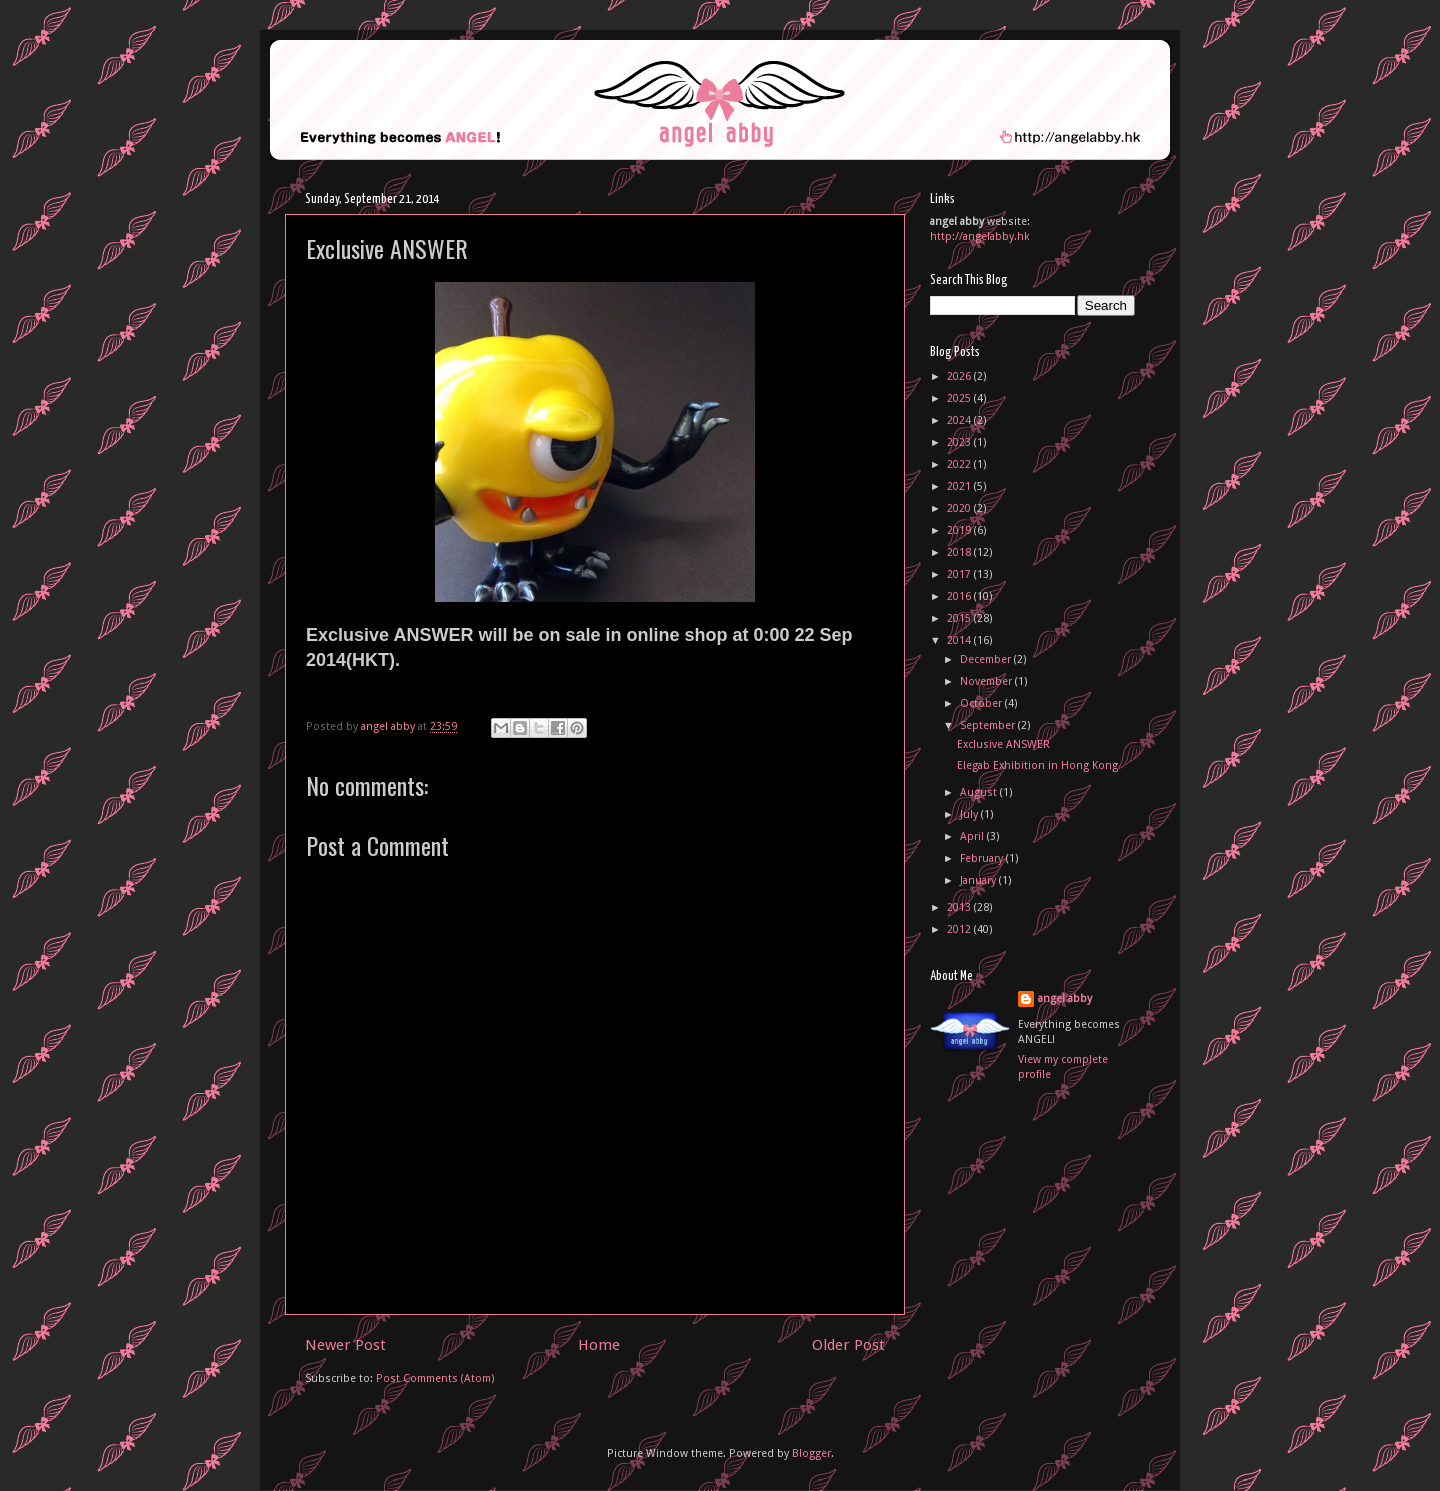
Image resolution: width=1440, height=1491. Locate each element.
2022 (960, 464)
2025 (960, 398)
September (989, 725)
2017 (960, 574)
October (982, 703)
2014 (960, 640)
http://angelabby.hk (980, 236)
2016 (960, 596)
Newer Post (345, 1345)
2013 (960, 907)
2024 (960, 420)
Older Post (848, 1345)
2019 (960, 530)
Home (599, 1345)
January (979, 880)
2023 (960, 442)
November (987, 681)
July (970, 814)
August (980, 792)
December (987, 659)
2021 (960, 486)
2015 (960, 618)
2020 (960, 508)
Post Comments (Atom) (435, 1378)
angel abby (1065, 998)
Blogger (811, 1453)
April (973, 836)
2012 (960, 929)
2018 (960, 552)
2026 (960, 376)
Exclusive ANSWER (1003, 744)
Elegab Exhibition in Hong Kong (1037, 765)
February (983, 858)
